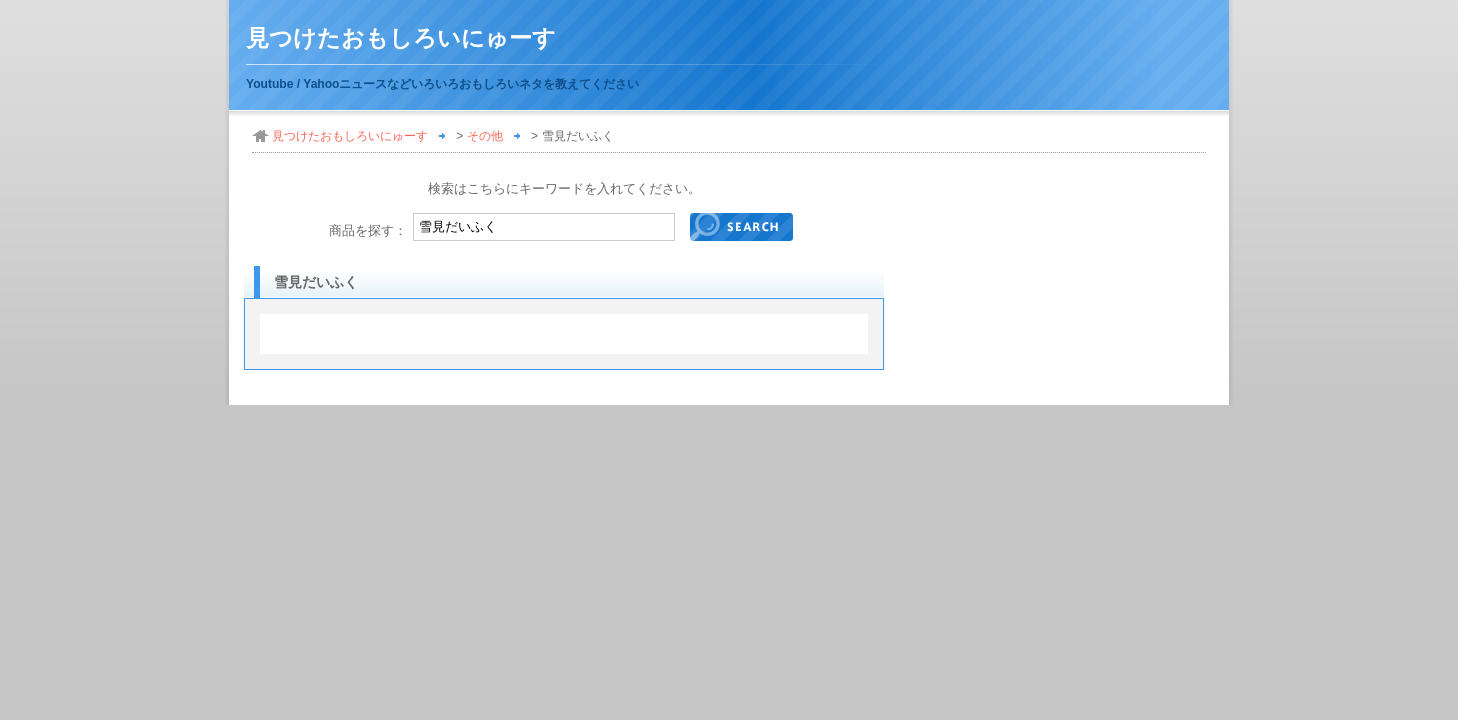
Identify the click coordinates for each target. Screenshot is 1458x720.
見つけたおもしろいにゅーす (401, 38)
